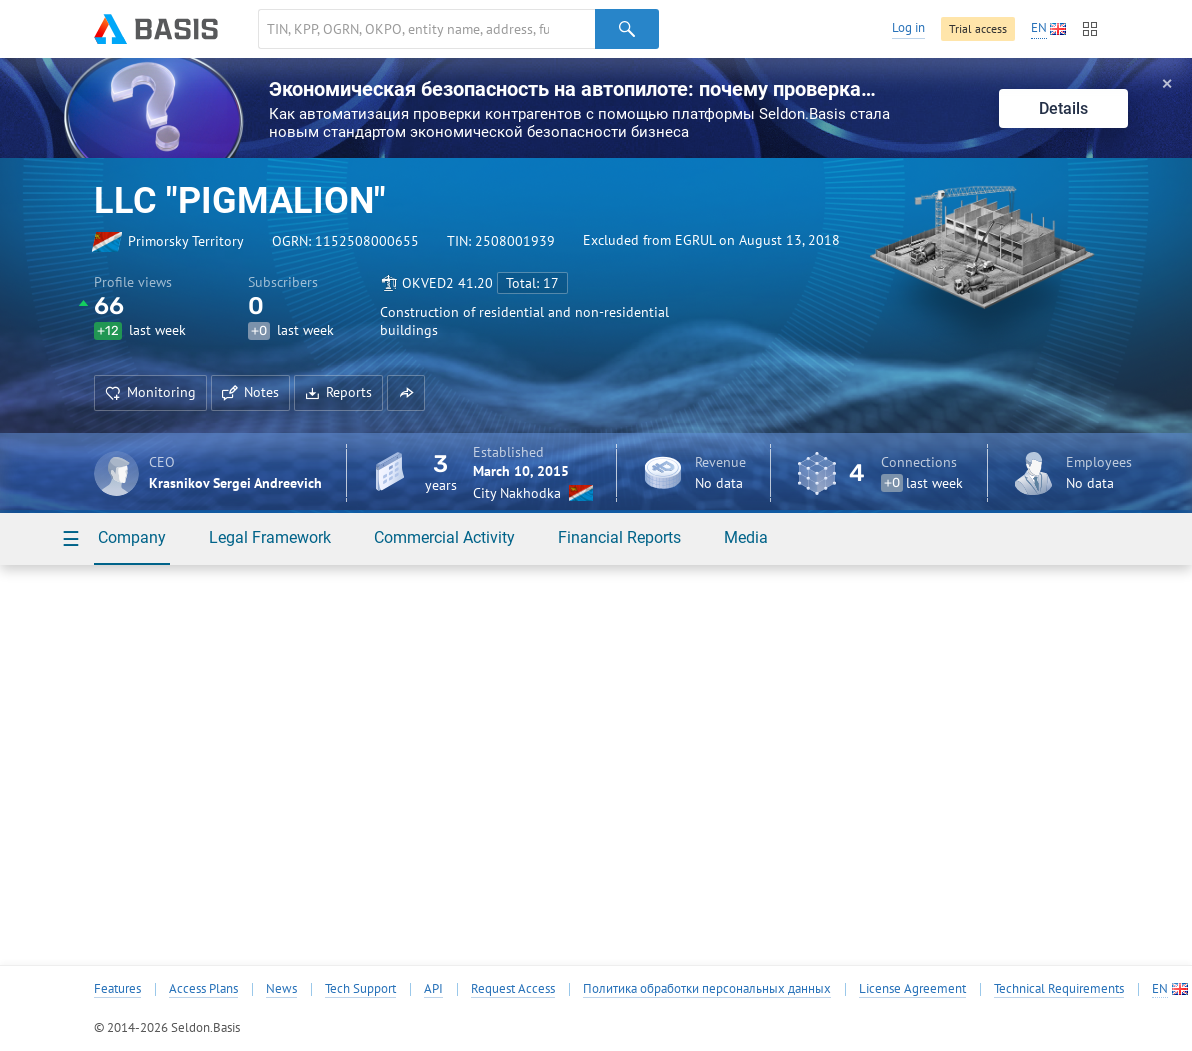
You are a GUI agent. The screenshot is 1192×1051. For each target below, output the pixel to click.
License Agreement (912, 989)
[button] (406, 393)
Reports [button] (338, 392)
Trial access (978, 28)
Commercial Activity (444, 537)
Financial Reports (619, 537)
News (281, 989)
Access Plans (203, 989)
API (433, 989)
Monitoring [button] (150, 392)
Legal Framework (270, 537)
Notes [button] (250, 392)
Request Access (513, 989)
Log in (908, 27)
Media (746, 537)
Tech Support (360, 989)
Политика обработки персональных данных (707, 989)
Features (117, 989)
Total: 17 (532, 283)
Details (1063, 108)
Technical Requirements (1059, 989)
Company (132, 537)
